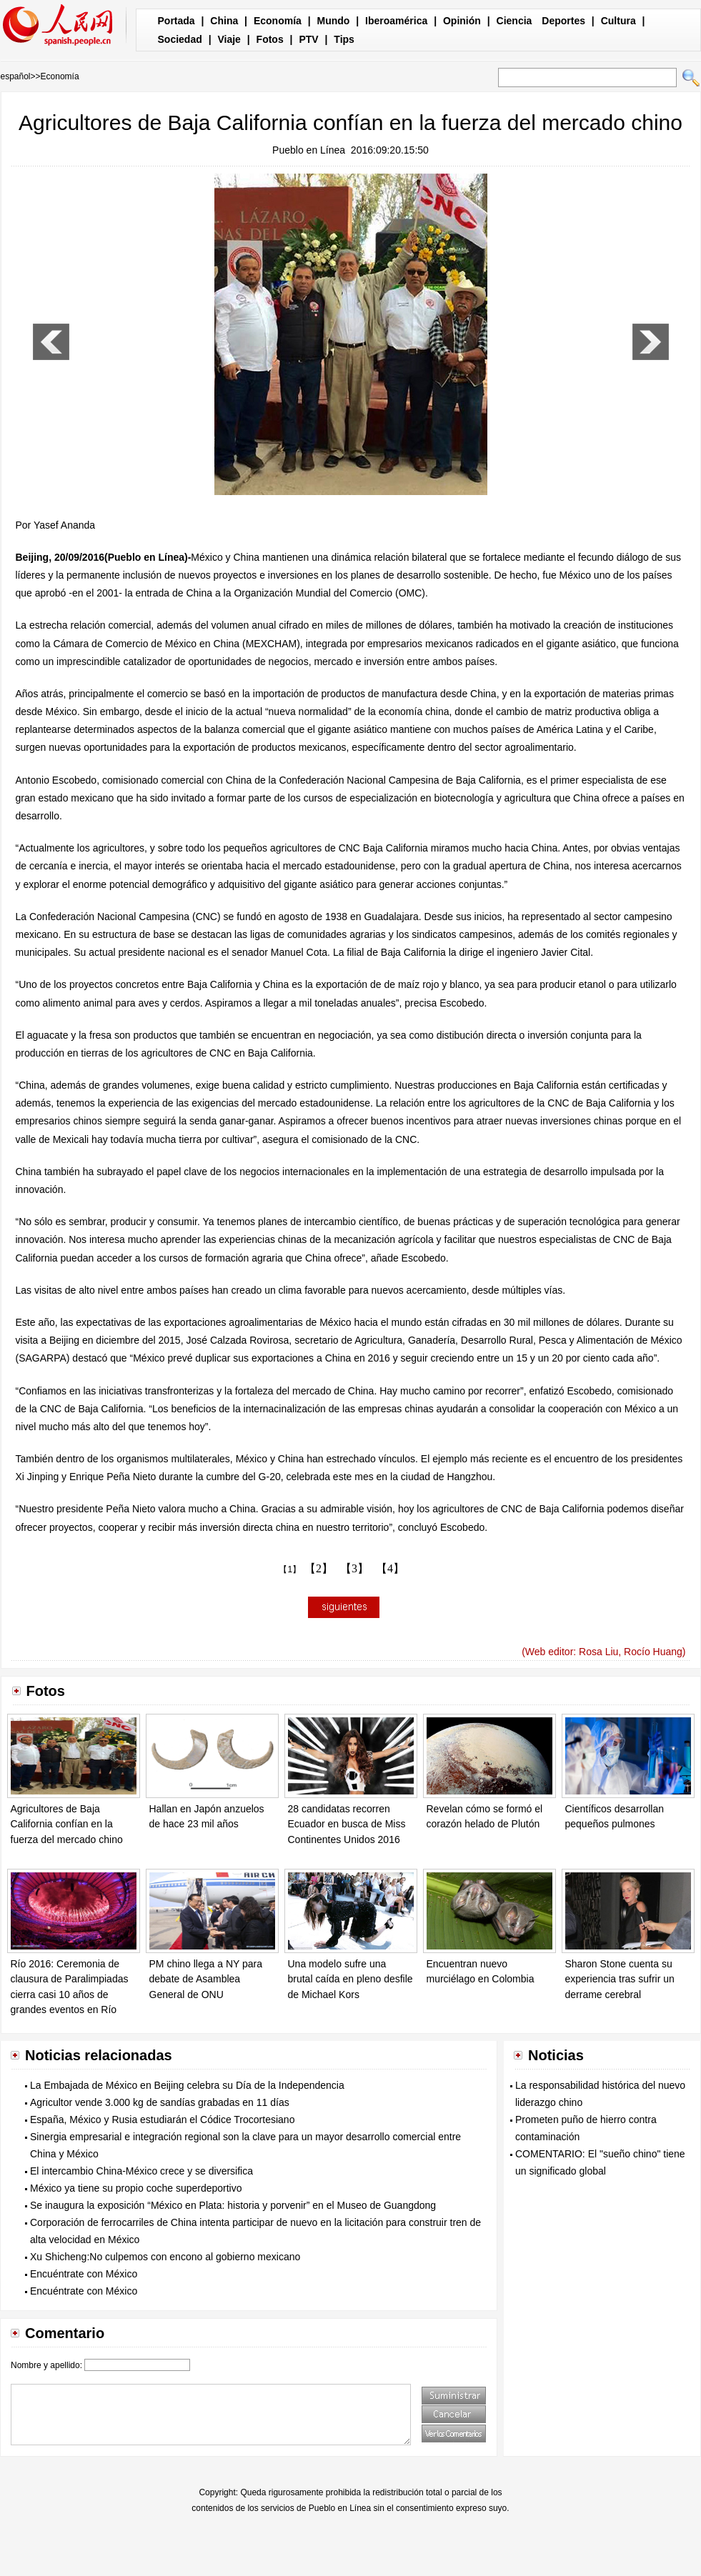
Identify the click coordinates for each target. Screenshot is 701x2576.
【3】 (354, 1568)
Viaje (228, 39)
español (16, 76)
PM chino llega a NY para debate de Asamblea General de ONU (206, 1979)
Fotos (270, 39)
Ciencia (514, 20)
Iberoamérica (396, 20)
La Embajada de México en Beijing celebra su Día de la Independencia (187, 2085)
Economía (278, 20)
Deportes (563, 20)
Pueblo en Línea (308, 150)
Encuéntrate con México (83, 2274)
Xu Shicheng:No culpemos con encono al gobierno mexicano (165, 2256)
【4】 (390, 1568)
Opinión (462, 20)
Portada (176, 20)
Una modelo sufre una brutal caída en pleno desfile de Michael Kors (350, 1979)
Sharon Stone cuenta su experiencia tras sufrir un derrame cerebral (620, 1979)
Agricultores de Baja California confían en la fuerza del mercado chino (67, 1824)
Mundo (333, 20)
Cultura (618, 20)
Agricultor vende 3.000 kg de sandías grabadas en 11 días (159, 2102)
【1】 (290, 1569)
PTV (308, 39)
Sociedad (180, 39)
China (224, 20)
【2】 (318, 1568)
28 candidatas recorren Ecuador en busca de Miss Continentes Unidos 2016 (347, 1824)
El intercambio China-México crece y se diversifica (141, 2171)
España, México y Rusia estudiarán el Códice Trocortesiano (162, 2119)
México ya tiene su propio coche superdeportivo (136, 2188)
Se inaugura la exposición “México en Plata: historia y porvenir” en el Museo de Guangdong (233, 2205)
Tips (344, 39)
